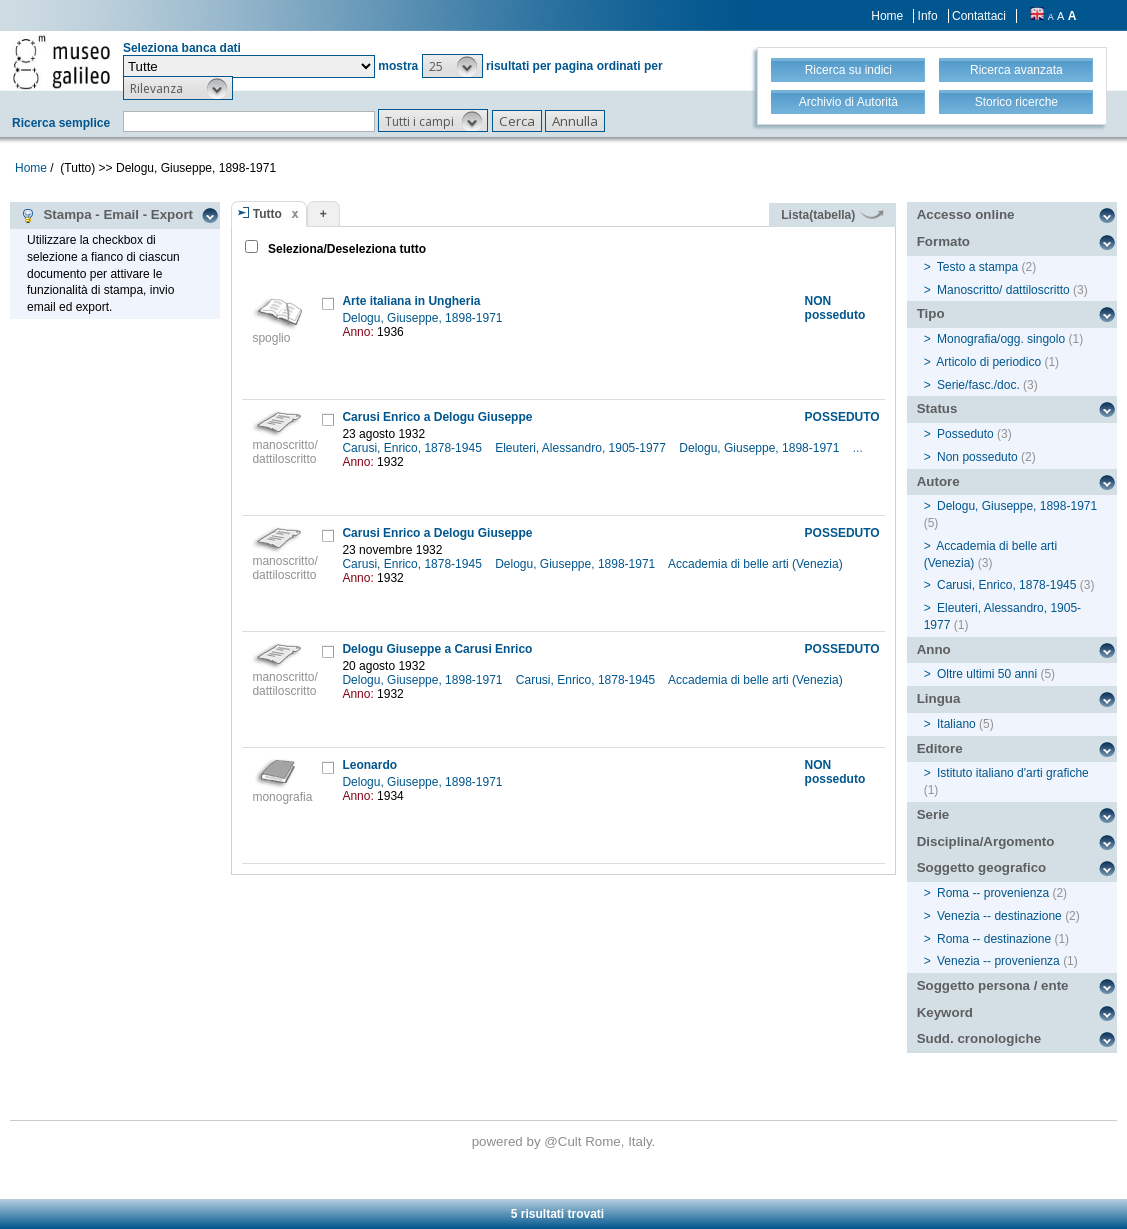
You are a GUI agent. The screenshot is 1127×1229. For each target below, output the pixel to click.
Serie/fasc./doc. (978, 385)
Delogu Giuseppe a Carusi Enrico (437, 649)
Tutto (267, 214)
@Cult (564, 1141)
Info (928, 16)
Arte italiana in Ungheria (411, 301)
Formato (943, 241)
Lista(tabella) (832, 215)
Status (937, 408)
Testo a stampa (977, 267)
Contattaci (979, 16)
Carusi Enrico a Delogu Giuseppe (437, 417)
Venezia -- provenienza (998, 961)
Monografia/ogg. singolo (1001, 339)
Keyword (945, 1012)
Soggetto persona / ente (993, 985)
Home (887, 16)
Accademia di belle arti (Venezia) (757, 564)
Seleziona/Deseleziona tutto (345, 249)
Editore (940, 748)
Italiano (956, 724)
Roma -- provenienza (993, 893)
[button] (452, 66)
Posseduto (965, 434)
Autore (938, 481)
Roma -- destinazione (994, 939)
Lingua (939, 698)
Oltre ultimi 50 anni (987, 674)
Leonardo (369, 765)
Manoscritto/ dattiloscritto (1003, 290)
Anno (934, 649)
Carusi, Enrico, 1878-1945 (413, 448)
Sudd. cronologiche (979, 1038)
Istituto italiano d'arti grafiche (1013, 773)
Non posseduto (977, 457)
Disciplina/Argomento (986, 841)
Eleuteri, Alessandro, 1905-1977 (582, 448)
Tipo (931, 313)
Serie (933, 814)
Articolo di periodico (988, 362)
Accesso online (966, 214)
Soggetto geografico (982, 867)
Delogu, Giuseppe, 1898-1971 (423, 318)
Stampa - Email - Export (106, 215)
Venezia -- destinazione (999, 916)
